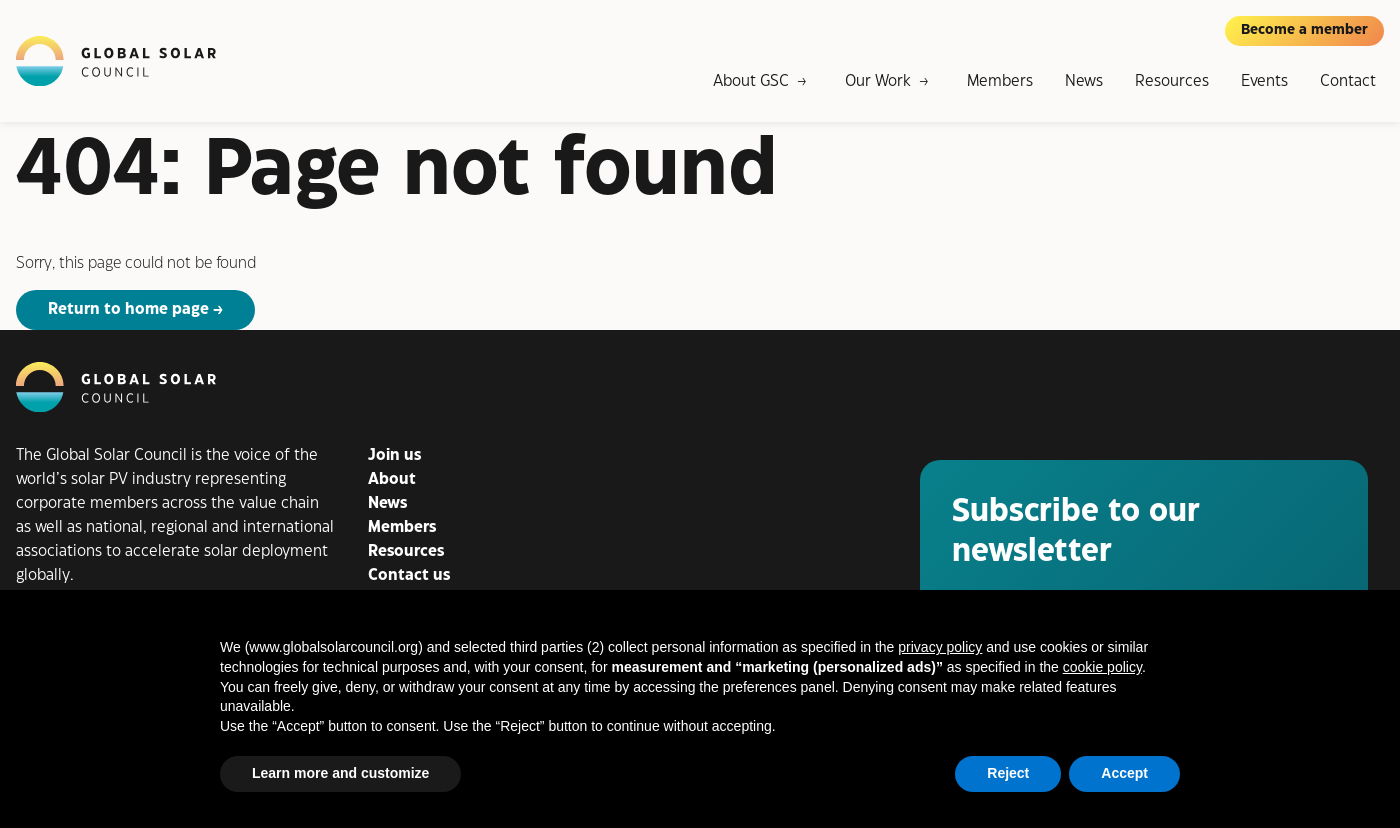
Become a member (1304, 30)
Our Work (878, 81)
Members (1000, 81)
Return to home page (128, 309)
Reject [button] (1008, 773)
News (1084, 81)
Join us (394, 455)
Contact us (409, 575)
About (392, 479)
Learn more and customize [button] (340, 773)
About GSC (751, 81)
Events (1264, 81)
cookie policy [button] (1102, 667)
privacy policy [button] (940, 647)
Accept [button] (1124, 773)
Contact (1348, 81)
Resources (1172, 81)
